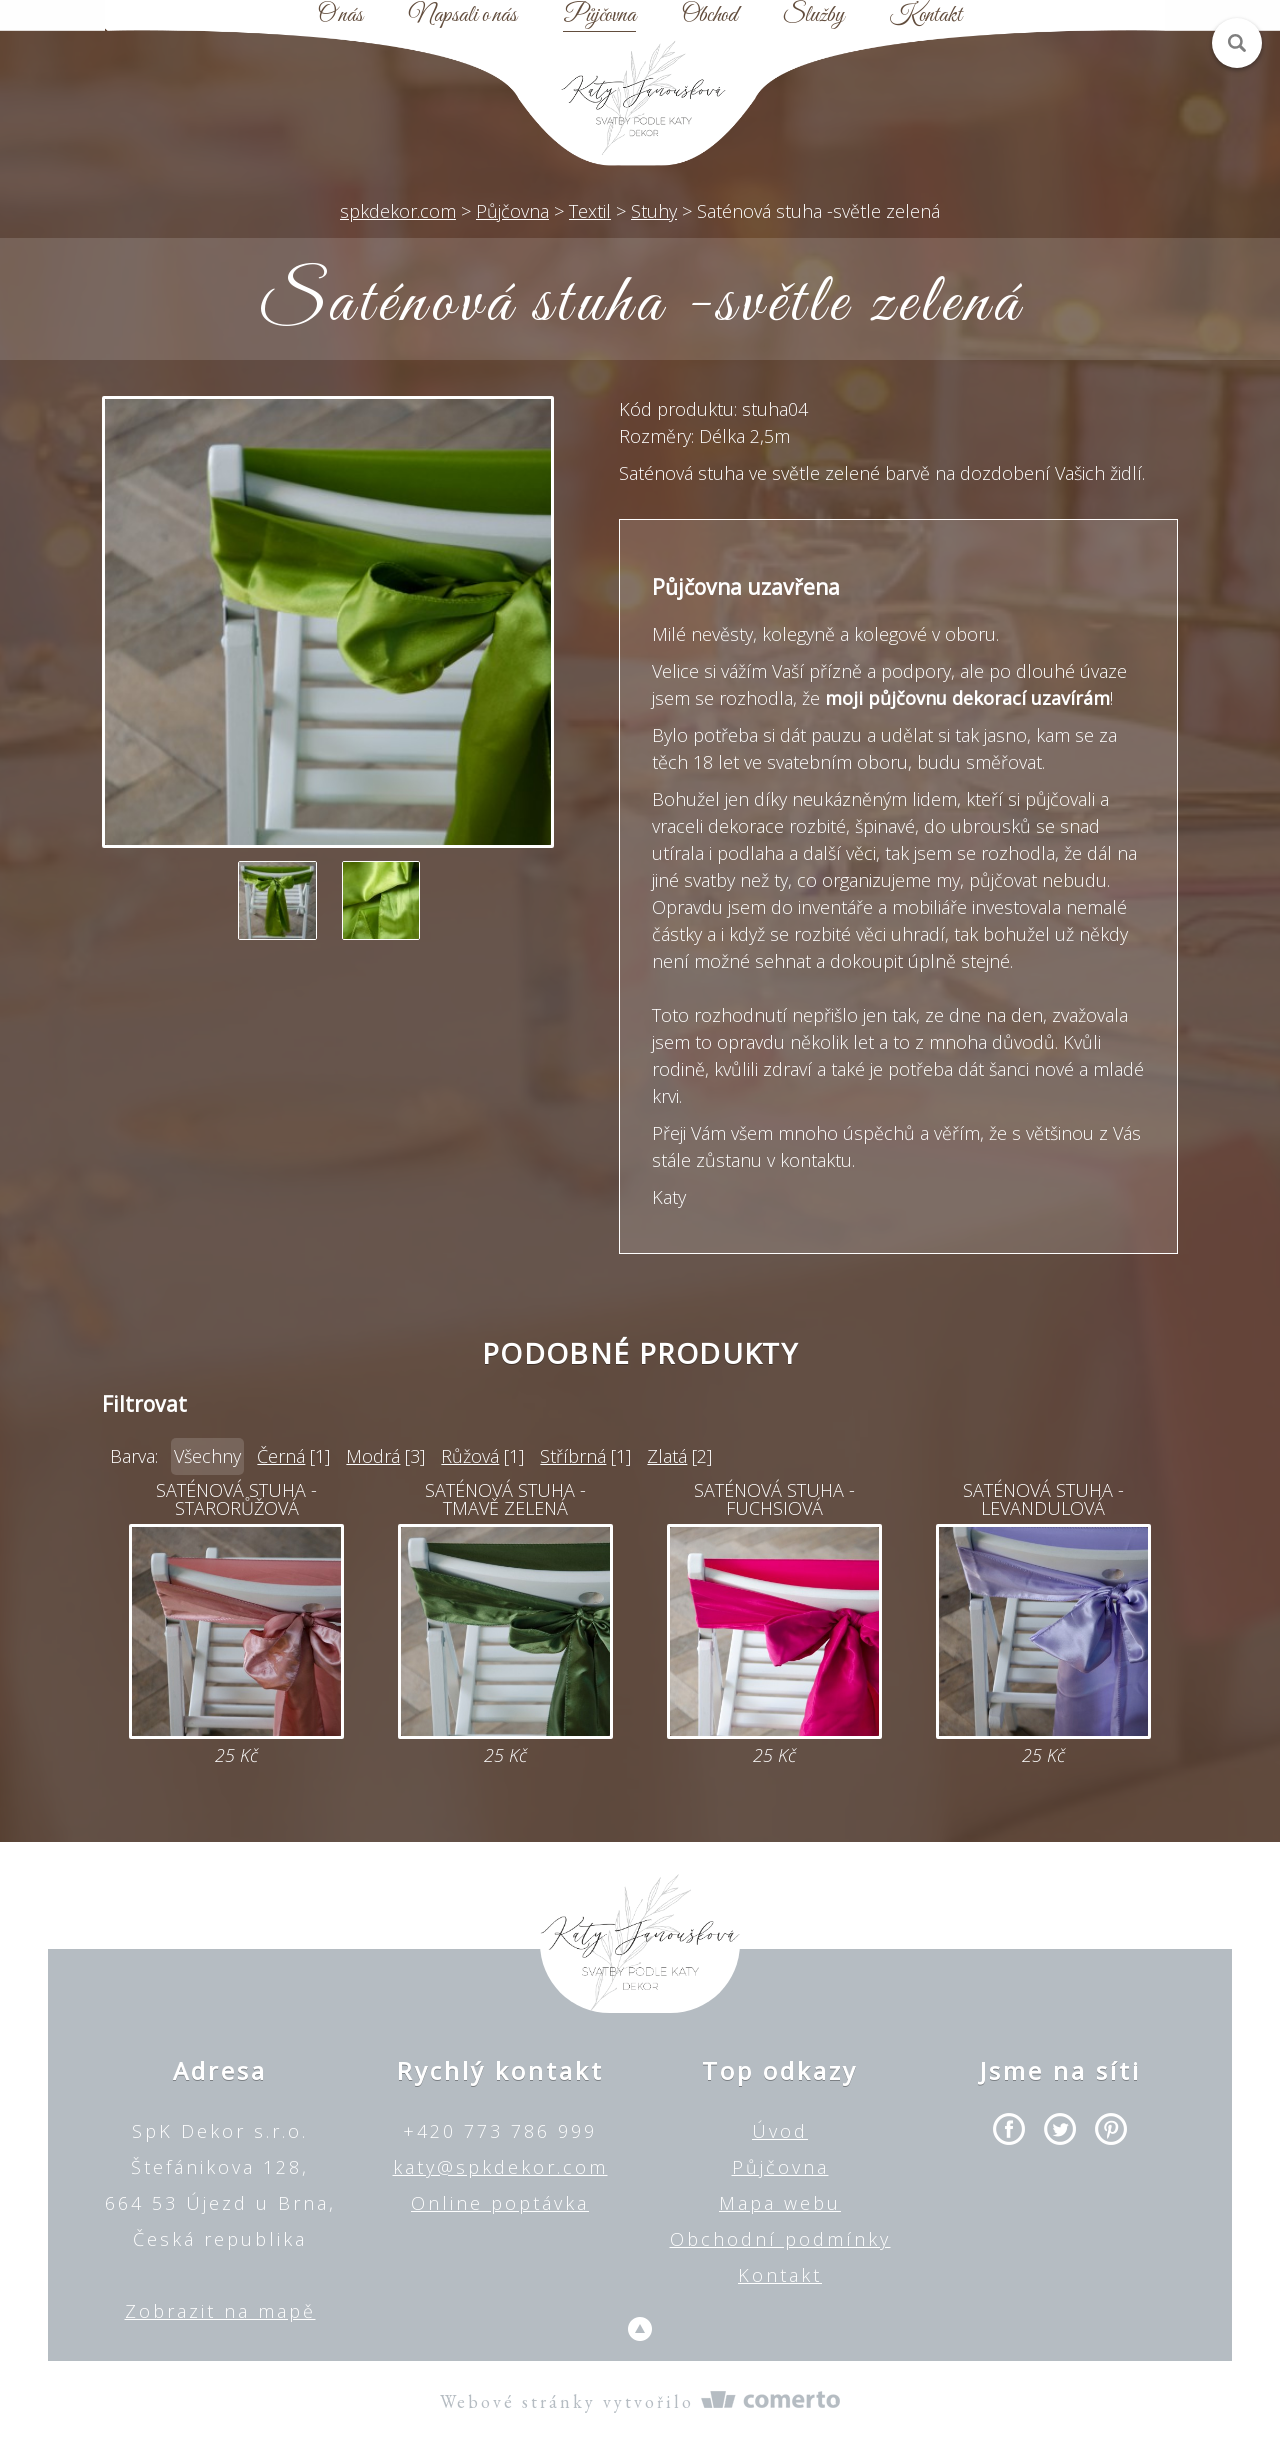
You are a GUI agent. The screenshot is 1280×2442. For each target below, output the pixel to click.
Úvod (780, 2131)
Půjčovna (599, 16)
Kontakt (926, 16)
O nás (340, 16)
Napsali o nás (463, 16)
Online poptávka (500, 2203)
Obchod (709, 16)
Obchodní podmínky (780, 2239)
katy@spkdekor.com (500, 2167)
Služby (813, 16)
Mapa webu (780, 2203)
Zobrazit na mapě (220, 2311)
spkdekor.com (398, 211)
